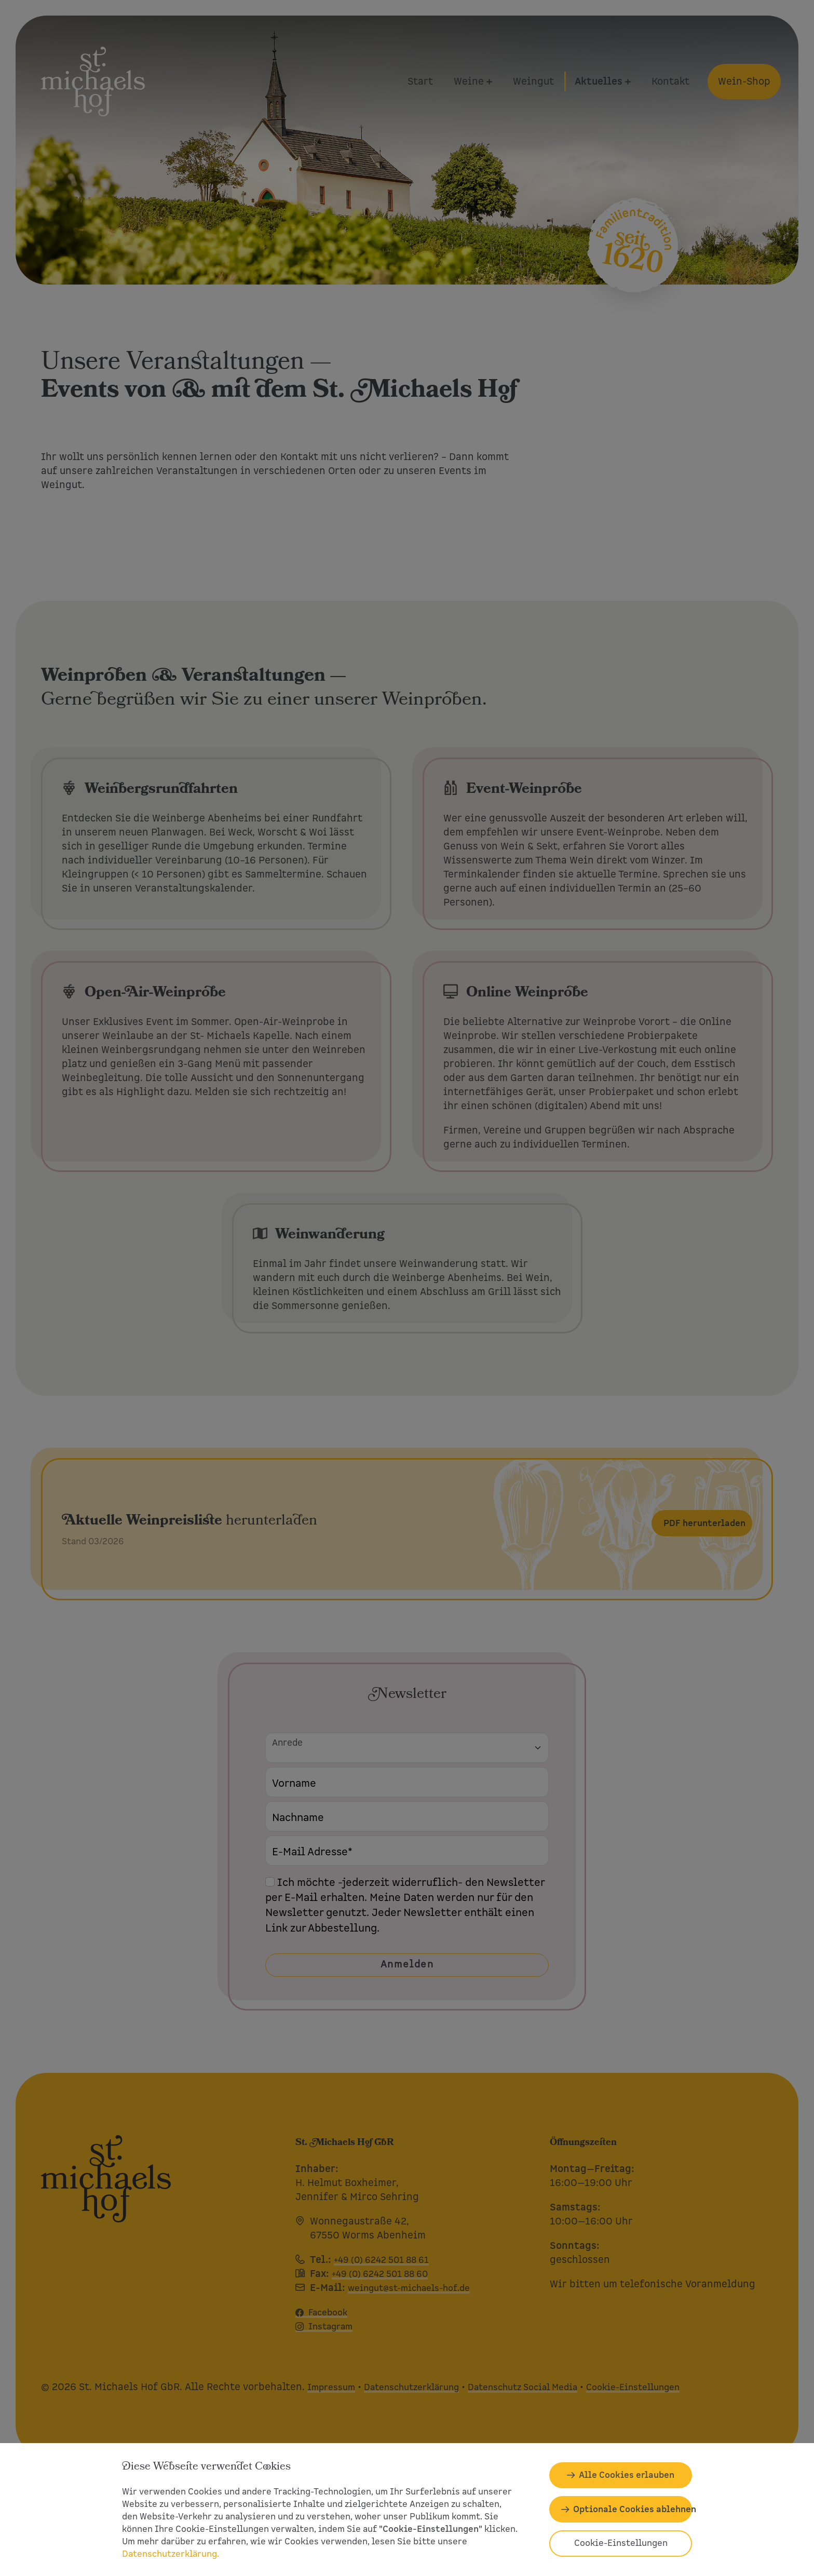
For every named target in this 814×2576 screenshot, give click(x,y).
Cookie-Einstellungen (621, 2543)
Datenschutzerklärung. (170, 2553)
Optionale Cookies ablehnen (632, 2509)
